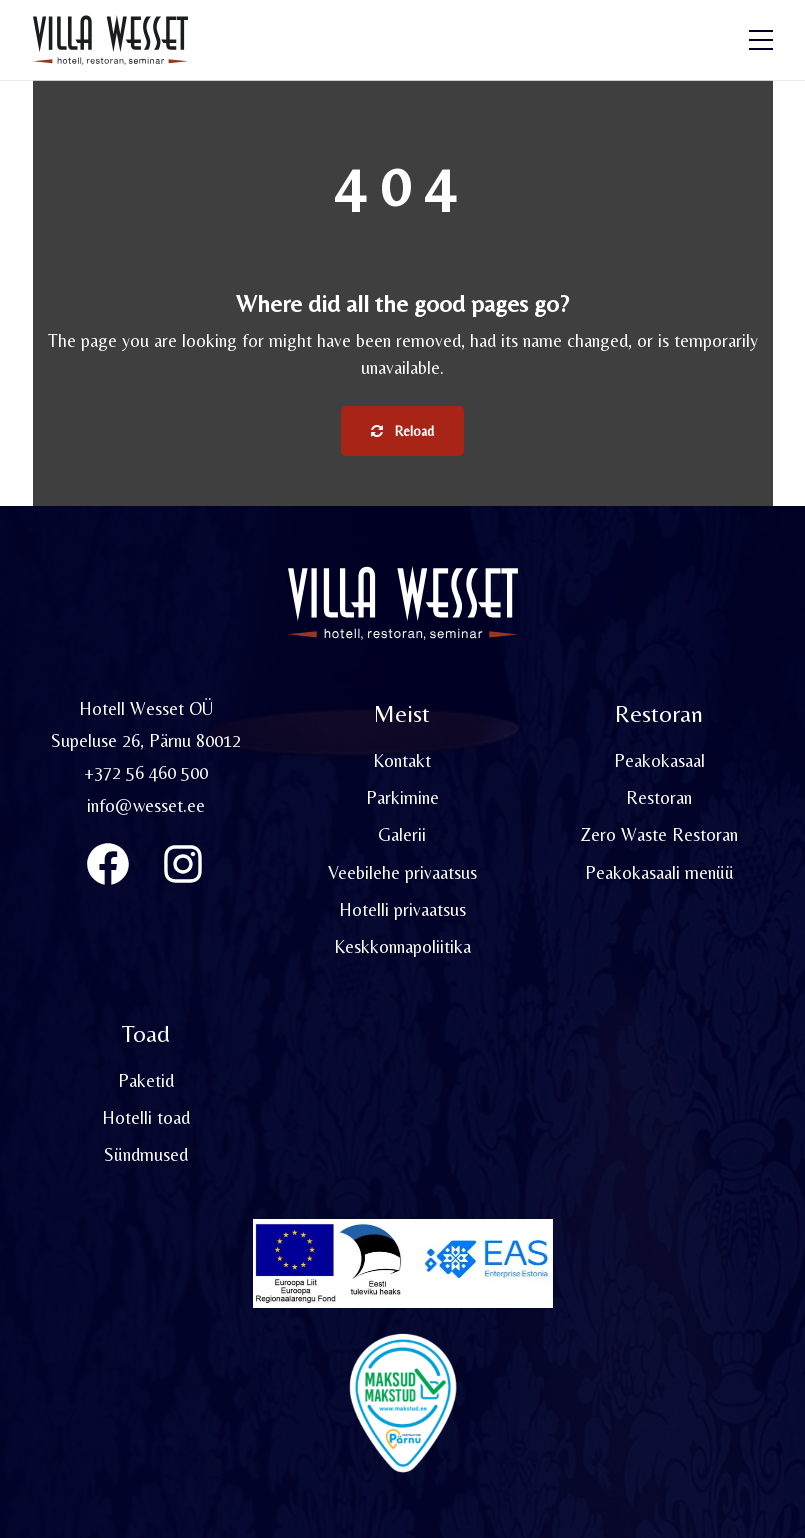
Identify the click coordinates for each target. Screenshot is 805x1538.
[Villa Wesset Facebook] (108, 864)
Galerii (402, 834)
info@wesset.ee (146, 805)
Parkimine (402, 797)
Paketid (146, 1080)
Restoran (659, 797)
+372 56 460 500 (146, 772)
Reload (402, 431)
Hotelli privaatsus (402, 909)
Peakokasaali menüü (659, 872)
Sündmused (146, 1154)
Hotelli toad (146, 1117)
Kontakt (402, 760)
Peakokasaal (659, 760)
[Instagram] (183, 864)
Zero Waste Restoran (659, 834)
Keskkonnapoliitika (402, 946)
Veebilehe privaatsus (402, 872)
